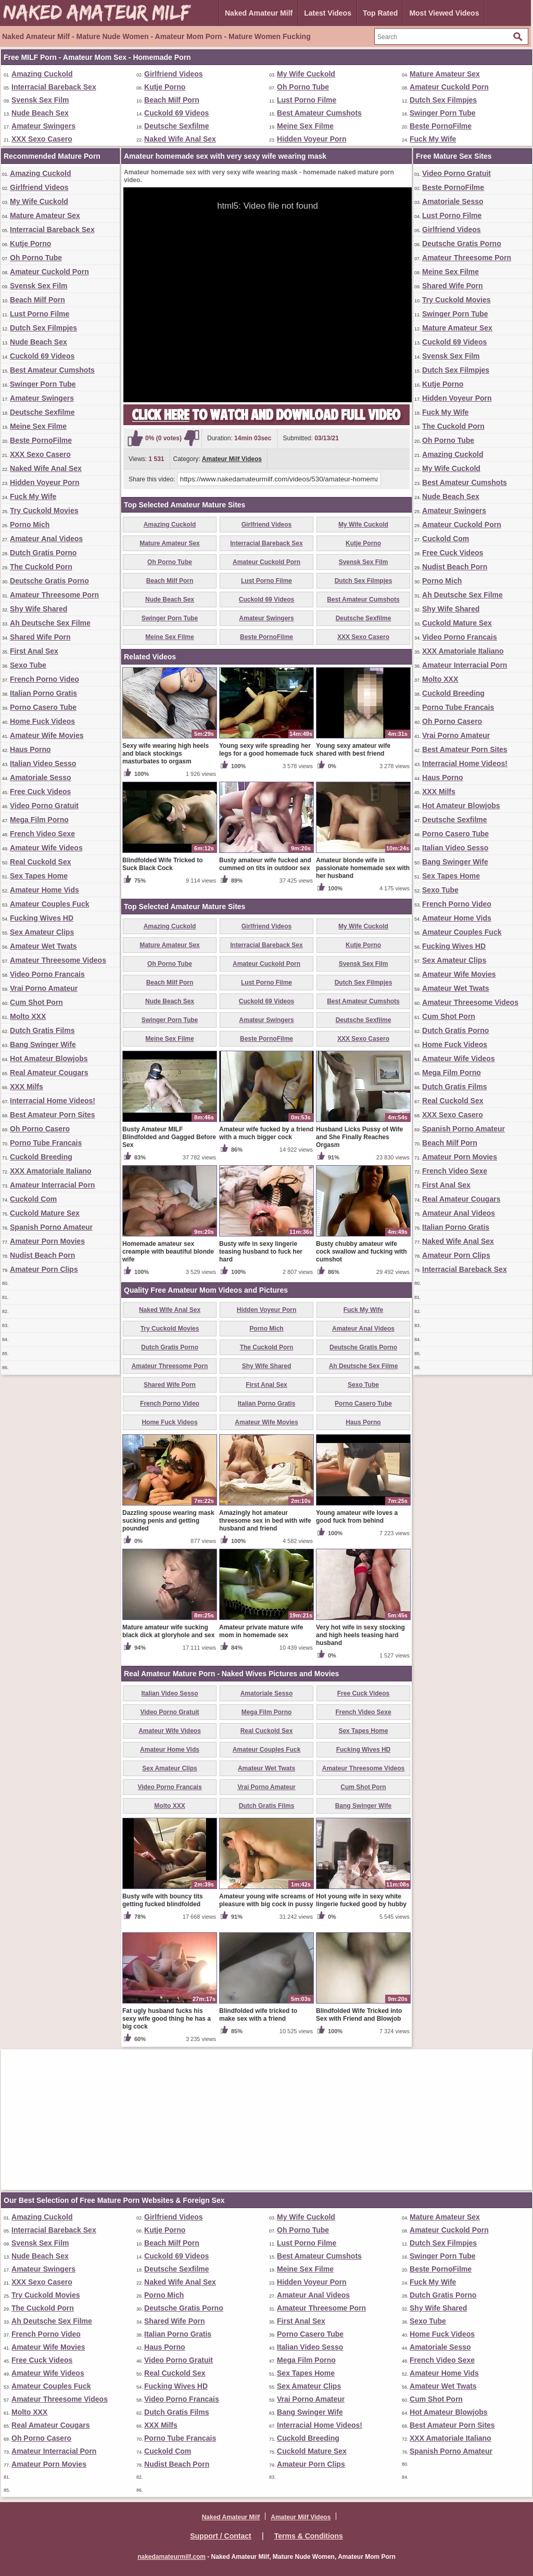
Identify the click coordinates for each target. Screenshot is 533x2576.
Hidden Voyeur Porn (312, 139)
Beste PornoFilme (441, 126)
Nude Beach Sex (40, 113)
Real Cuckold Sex (40, 862)
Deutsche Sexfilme (176, 126)
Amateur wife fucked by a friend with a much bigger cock (266, 1133)
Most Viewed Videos (444, 13)
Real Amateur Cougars (49, 1072)
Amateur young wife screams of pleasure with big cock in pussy (266, 1900)
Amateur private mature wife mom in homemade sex (261, 1631)
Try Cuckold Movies (44, 510)
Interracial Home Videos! (52, 1100)
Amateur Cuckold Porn (449, 87)
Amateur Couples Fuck (49, 904)
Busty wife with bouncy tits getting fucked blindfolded (162, 1900)
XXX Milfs (26, 1086)
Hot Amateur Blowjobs (49, 1058)
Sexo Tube (28, 665)
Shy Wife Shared (38, 609)
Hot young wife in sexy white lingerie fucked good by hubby (361, 1900)
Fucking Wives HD (41, 918)
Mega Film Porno (39, 819)
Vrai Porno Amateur (44, 988)
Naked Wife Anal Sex (180, 139)
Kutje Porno (164, 87)
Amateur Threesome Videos (58, 960)
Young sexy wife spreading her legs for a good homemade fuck (266, 749)
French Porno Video (44, 679)
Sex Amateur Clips (42, 932)
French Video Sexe (42, 834)
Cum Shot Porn (36, 1002)
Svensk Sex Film (40, 100)
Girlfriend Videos (173, 74)
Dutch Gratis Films (42, 1030)
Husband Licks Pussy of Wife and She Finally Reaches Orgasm (359, 1137)
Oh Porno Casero (40, 1129)
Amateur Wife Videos (46, 848)
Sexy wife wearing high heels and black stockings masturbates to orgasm (165, 753)
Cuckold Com (33, 1199)
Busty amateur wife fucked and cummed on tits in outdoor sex (265, 864)
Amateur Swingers (43, 126)
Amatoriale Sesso (40, 777)
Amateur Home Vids (44, 890)
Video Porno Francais (47, 974)
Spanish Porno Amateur (51, 1227)
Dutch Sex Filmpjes (443, 100)
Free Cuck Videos (40, 791)
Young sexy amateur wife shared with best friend (353, 749)
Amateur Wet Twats (43, 946)
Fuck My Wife (433, 139)
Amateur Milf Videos (232, 459)
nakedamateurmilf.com (171, 2556)
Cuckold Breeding (41, 1157)
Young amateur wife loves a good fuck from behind (357, 1516)
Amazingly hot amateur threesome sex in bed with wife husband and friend (265, 1520)
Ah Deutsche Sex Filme (50, 623)
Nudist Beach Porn (42, 1255)
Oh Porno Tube (303, 87)
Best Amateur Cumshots (319, 113)
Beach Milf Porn (171, 100)
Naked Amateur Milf (259, 13)
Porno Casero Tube (43, 707)
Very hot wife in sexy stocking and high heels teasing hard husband (360, 1635)
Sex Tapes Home (39, 876)
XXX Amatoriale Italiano (51, 1171)
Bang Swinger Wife (43, 1044)
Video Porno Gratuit (44, 805)
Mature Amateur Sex (445, 74)
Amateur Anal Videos (46, 538)
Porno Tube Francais (46, 1143)
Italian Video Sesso (43, 763)
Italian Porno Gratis (43, 693)
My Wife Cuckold (306, 74)
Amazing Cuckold (41, 74)
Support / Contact (220, 2536)
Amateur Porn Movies (47, 1241)
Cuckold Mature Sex (45, 1213)
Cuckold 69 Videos (176, 113)
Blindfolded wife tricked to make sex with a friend (258, 2014)
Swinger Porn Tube (443, 113)
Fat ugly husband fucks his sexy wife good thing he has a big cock (166, 2018)
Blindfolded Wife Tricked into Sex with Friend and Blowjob (359, 2014)
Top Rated (380, 13)
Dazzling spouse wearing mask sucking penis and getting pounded (168, 1520)
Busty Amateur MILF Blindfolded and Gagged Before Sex (169, 1137)
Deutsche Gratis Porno (49, 581)
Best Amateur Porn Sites (52, 1115)
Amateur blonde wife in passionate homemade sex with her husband (363, 868)
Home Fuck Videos (42, 721)
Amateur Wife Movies (46, 735)
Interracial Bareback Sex (53, 87)
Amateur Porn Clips (44, 1269)
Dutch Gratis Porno (43, 553)
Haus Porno (30, 749)
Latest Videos (327, 13)
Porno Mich (29, 524)
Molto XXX (28, 1016)
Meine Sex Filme (305, 126)
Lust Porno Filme (306, 100)
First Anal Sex (34, 651)
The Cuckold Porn (41, 567)
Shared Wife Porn (40, 637)
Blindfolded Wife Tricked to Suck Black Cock (162, 864)
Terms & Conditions (308, 2536)
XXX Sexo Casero (41, 139)
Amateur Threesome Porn (54, 595)
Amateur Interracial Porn (52, 1185)
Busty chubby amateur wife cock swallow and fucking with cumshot (361, 1251)
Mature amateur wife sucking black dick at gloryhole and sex (168, 1631)
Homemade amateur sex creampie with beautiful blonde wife (168, 1251)
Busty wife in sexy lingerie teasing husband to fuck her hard (260, 1251)
